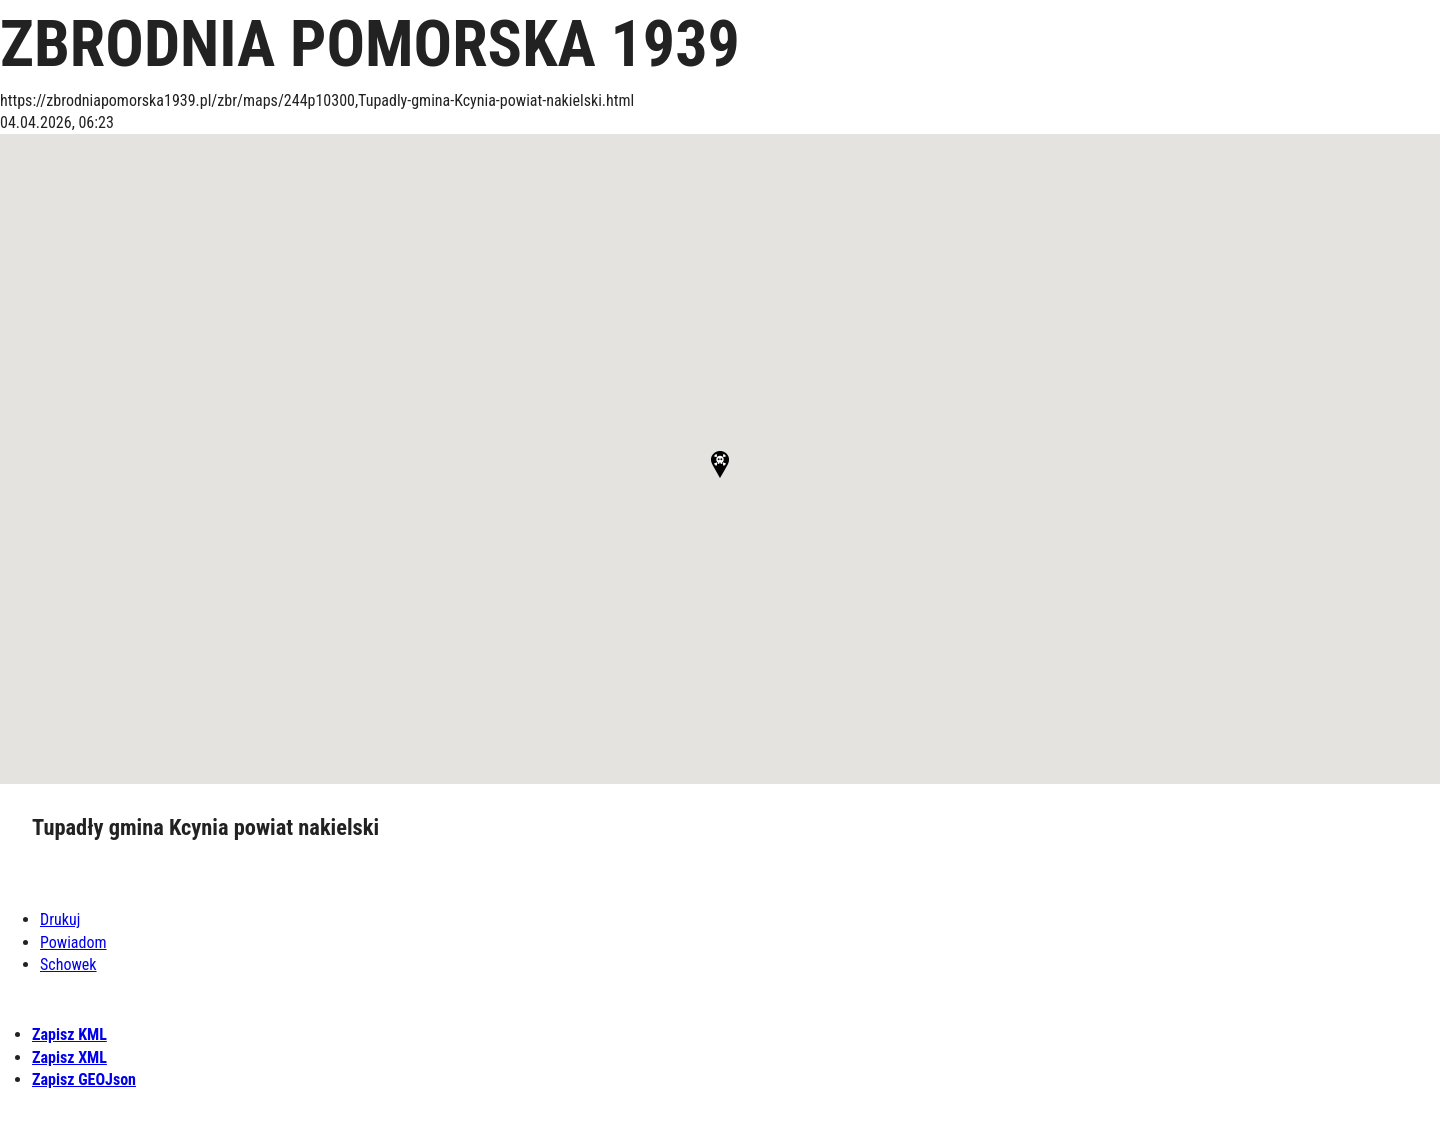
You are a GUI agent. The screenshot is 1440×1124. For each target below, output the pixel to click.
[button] (720, 464)
